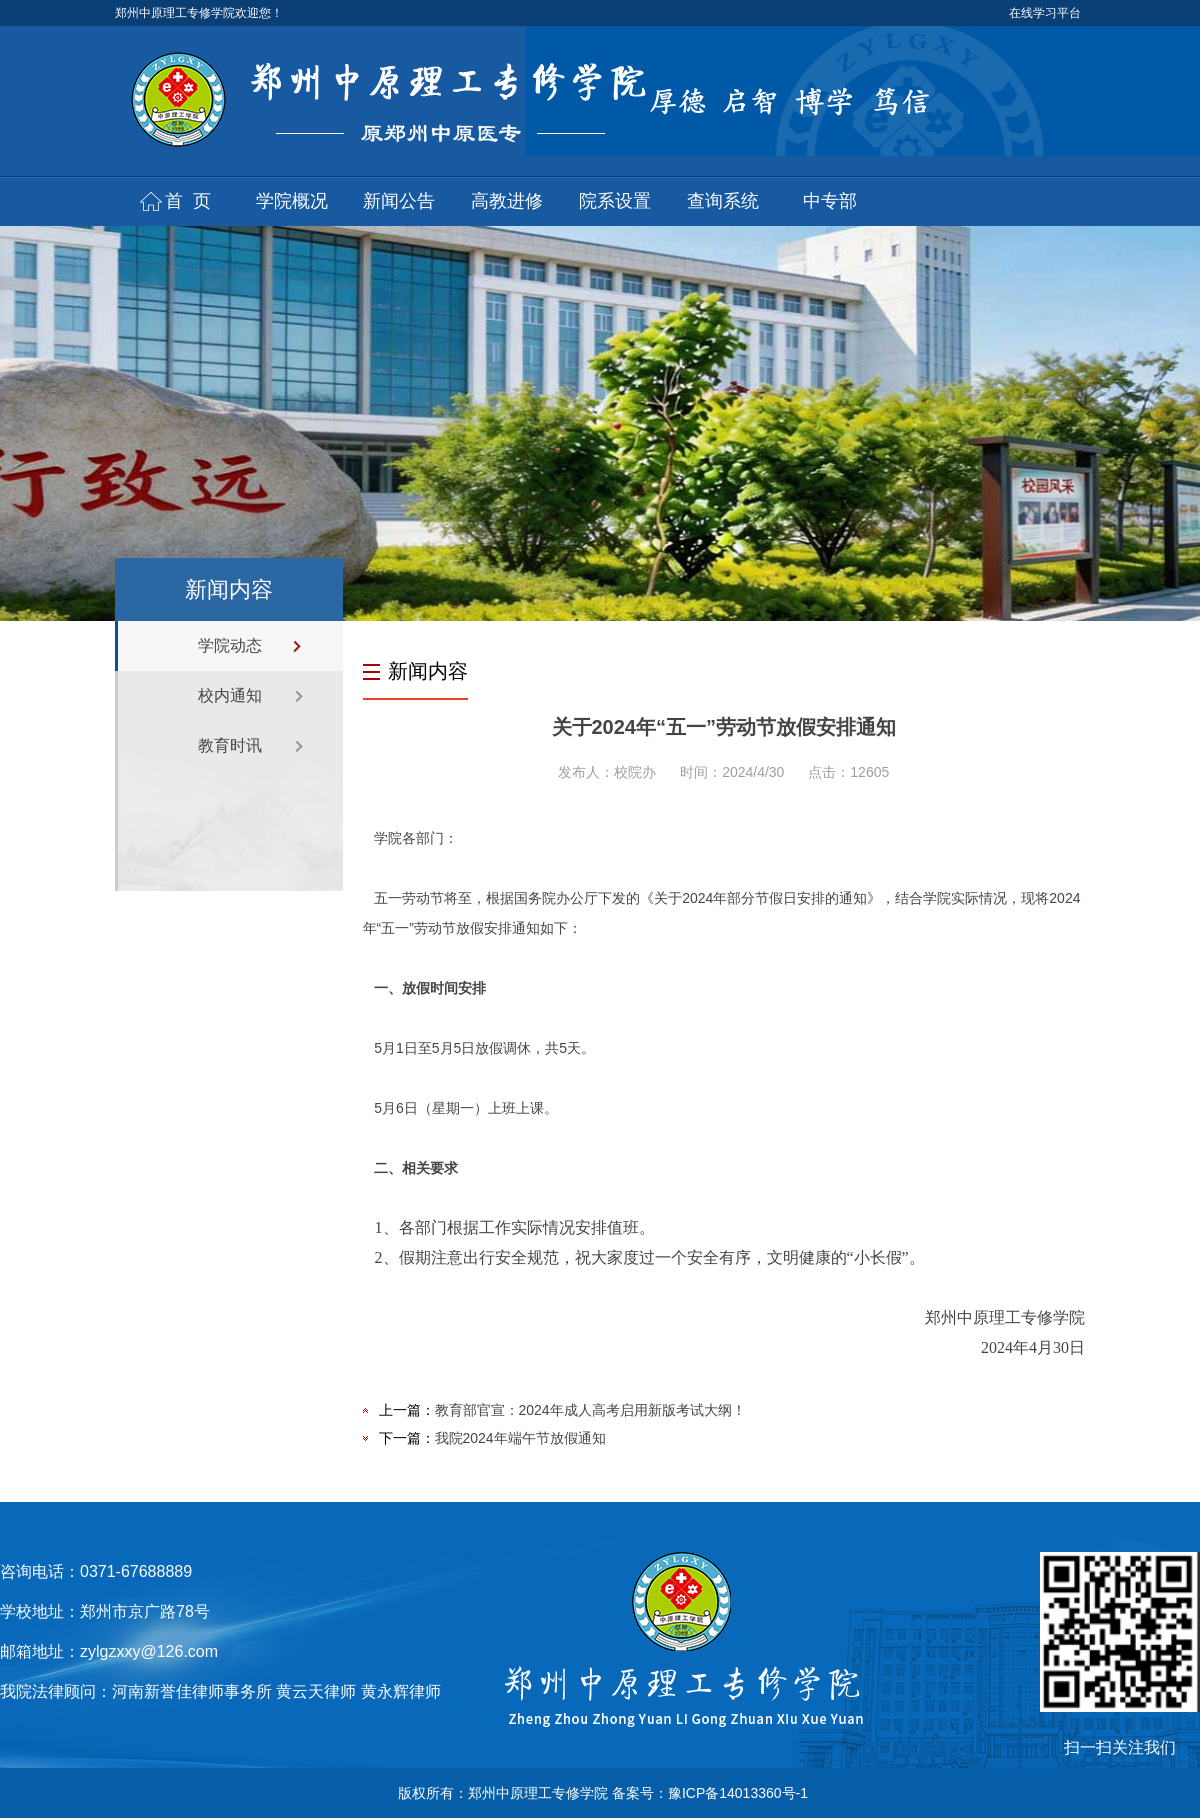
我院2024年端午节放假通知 (520, 1438)
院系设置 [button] (615, 201)
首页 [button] (193, 201)
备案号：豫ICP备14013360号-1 (710, 1793)
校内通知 (230, 695)
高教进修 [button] (507, 201)
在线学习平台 (1045, 13)
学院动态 (230, 645)
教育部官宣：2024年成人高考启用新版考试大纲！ (590, 1410)
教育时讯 (230, 745)
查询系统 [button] (723, 201)
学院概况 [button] (292, 201)
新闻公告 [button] (399, 201)
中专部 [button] (830, 201)
